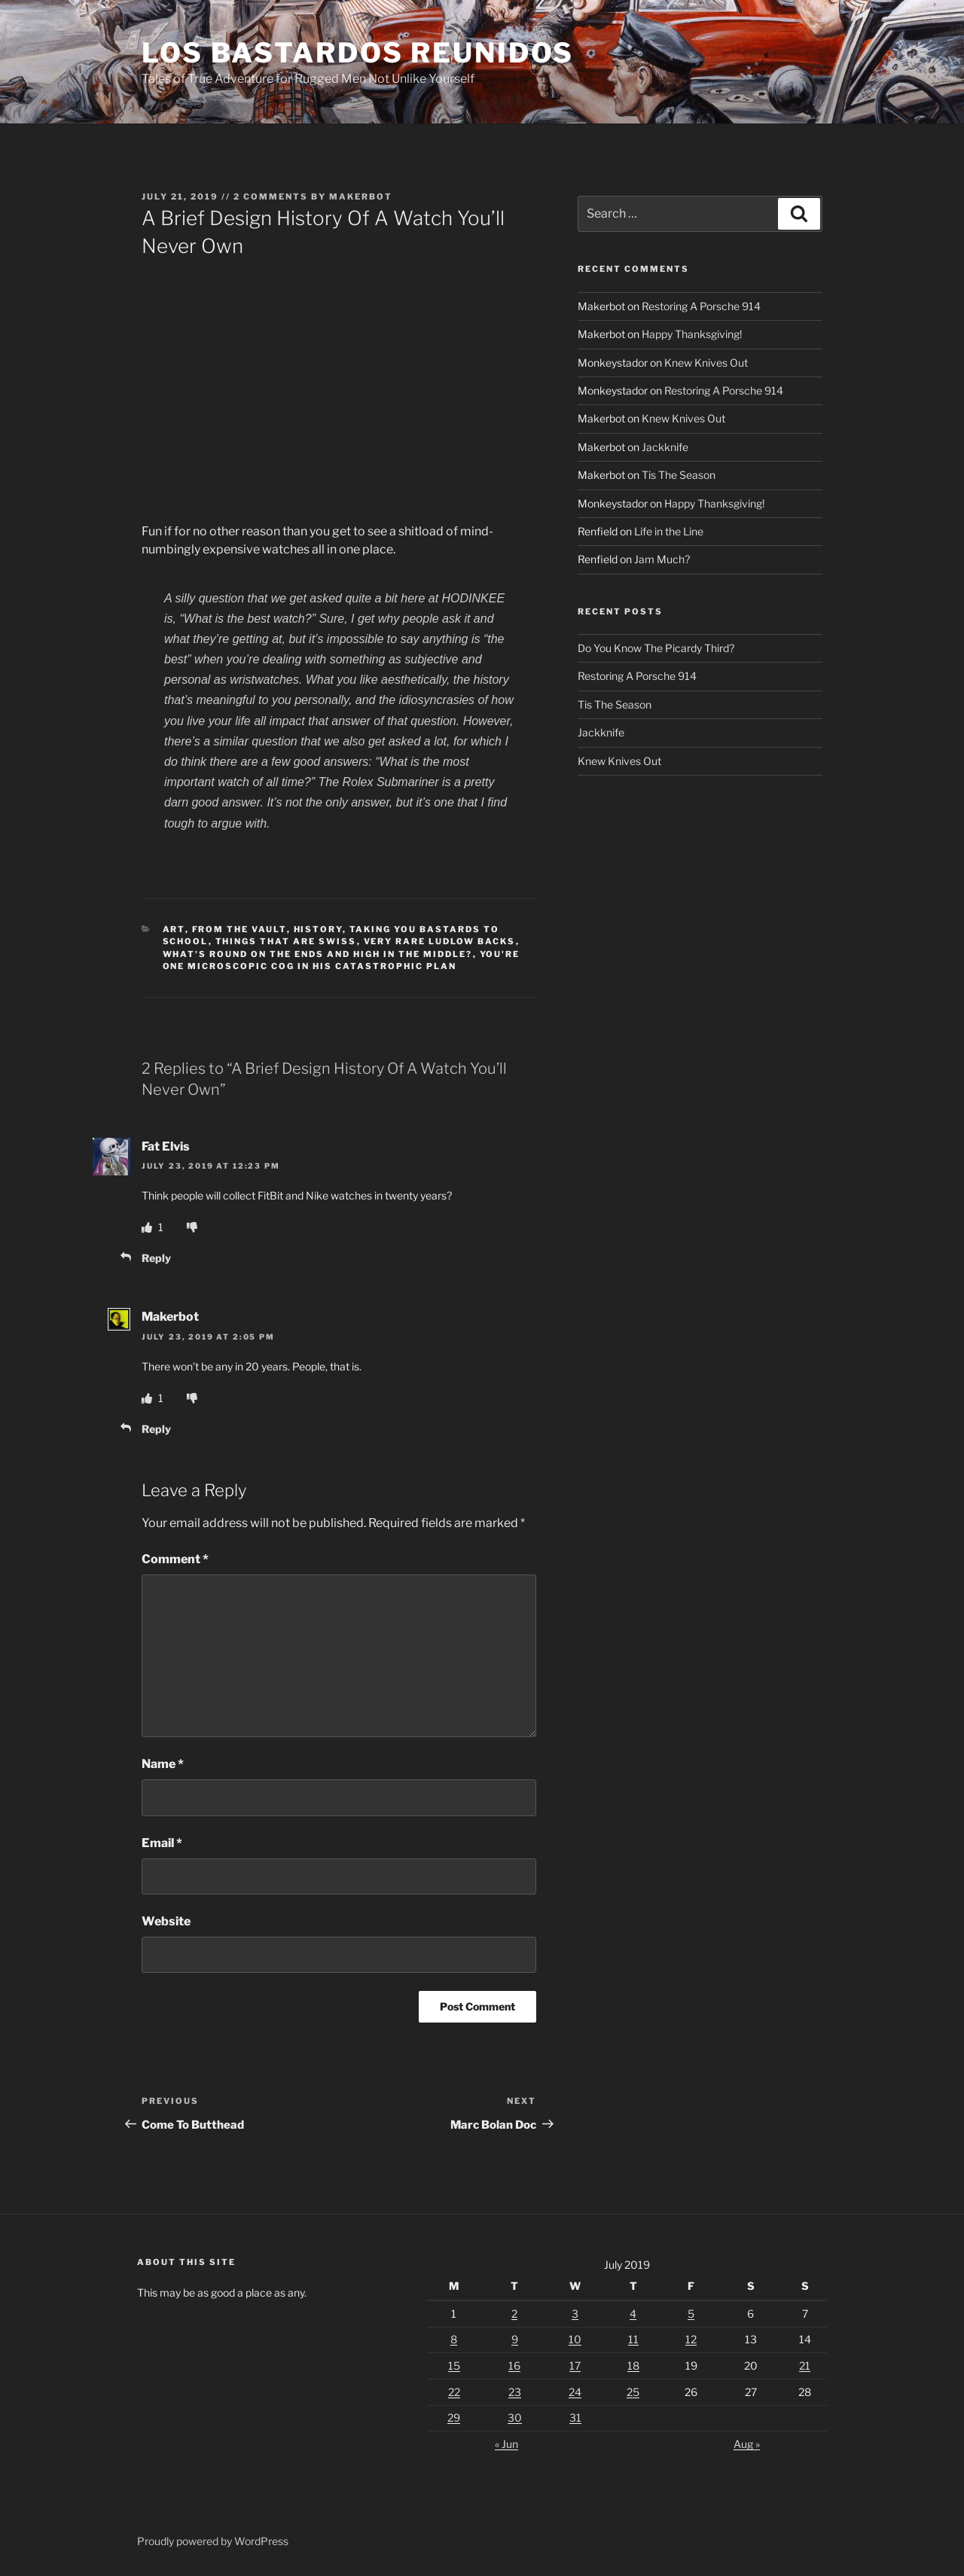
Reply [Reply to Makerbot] (156, 1428)
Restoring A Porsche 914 (701, 306)
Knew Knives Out (706, 362)
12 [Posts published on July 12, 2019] (691, 2339)
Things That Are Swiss (286, 941)
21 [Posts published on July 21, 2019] (804, 2365)
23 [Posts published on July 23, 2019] (514, 2391)
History (318, 929)
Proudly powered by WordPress (212, 2541)
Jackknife (665, 447)
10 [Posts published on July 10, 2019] (575, 2339)
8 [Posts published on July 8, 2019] (453, 2339)
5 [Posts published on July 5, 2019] (691, 2313)
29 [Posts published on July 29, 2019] (453, 2417)
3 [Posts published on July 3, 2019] (575, 2313)
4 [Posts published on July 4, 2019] (633, 2313)
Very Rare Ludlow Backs (440, 941)
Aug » (747, 2443)
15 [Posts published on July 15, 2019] (454, 2365)
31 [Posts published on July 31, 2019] (575, 2417)
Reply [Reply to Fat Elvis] (156, 1257)
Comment (175, 1559)
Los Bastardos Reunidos (358, 52)
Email (162, 1843)
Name (163, 1764)
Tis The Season (678, 474)
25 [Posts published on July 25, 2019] (633, 2391)
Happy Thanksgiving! (692, 334)
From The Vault (239, 929)
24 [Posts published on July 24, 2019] (575, 2391)
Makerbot (360, 196)
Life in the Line (668, 531)
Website (166, 1921)
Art (174, 929)
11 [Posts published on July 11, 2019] (633, 2339)
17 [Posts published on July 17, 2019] (575, 2365)
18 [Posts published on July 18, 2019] (633, 2365)
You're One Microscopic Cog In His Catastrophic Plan (341, 960)
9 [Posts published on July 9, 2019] (514, 2339)
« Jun (506, 2443)
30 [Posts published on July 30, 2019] (515, 2417)
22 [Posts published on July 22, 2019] (454, 2391)
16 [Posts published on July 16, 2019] (514, 2365)
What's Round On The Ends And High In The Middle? (318, 954)
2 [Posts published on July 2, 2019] (514, 2313)
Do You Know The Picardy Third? (656, 648)
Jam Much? (662, 559)
